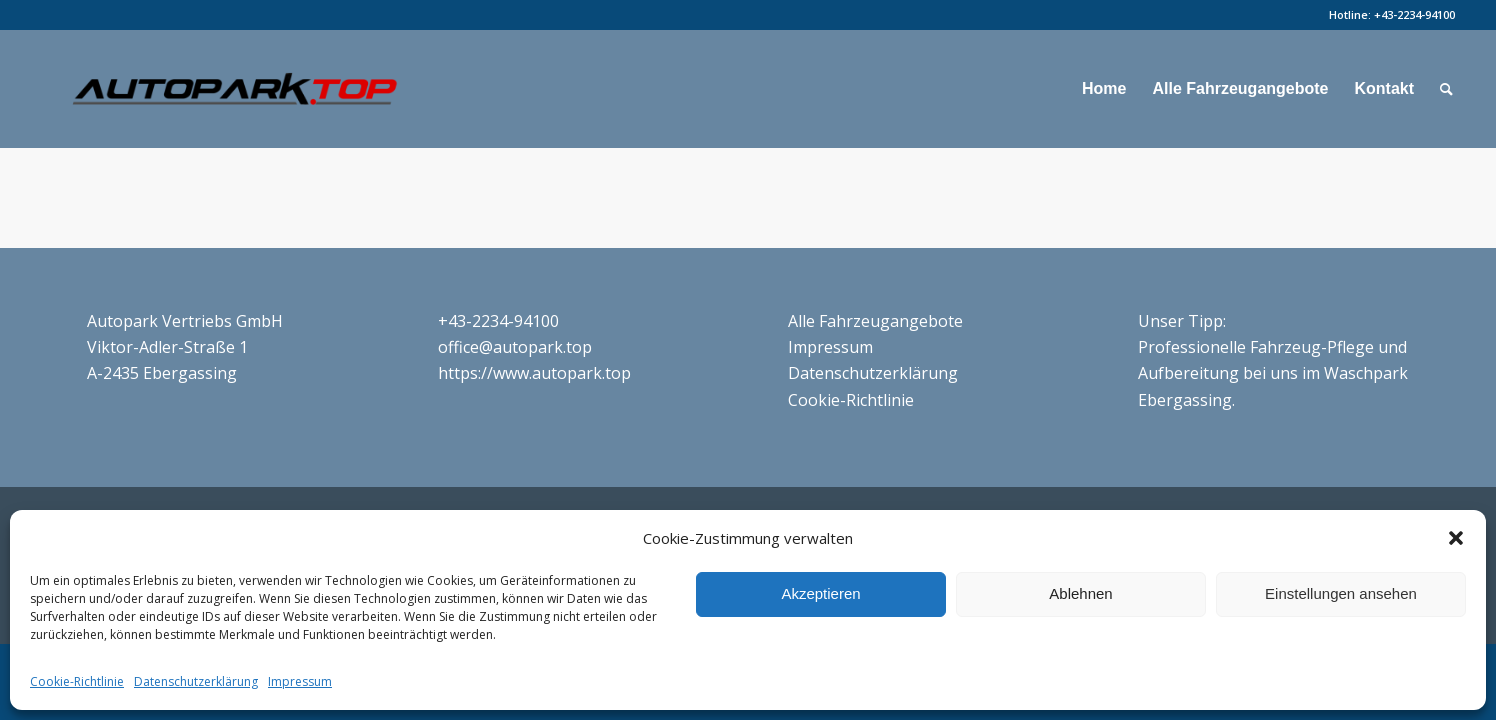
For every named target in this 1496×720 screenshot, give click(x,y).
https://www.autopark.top (534, 373)
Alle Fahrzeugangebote (875, 321)
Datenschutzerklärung (196, 681)
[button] (1456, 538)
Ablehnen (1080, 593)
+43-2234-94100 (1414, 14)
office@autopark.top (515, 347)
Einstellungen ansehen (1341, 593)
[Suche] (1446, 89)
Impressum (300, 681)
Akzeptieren (820, 593)
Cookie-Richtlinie (77, 681)
